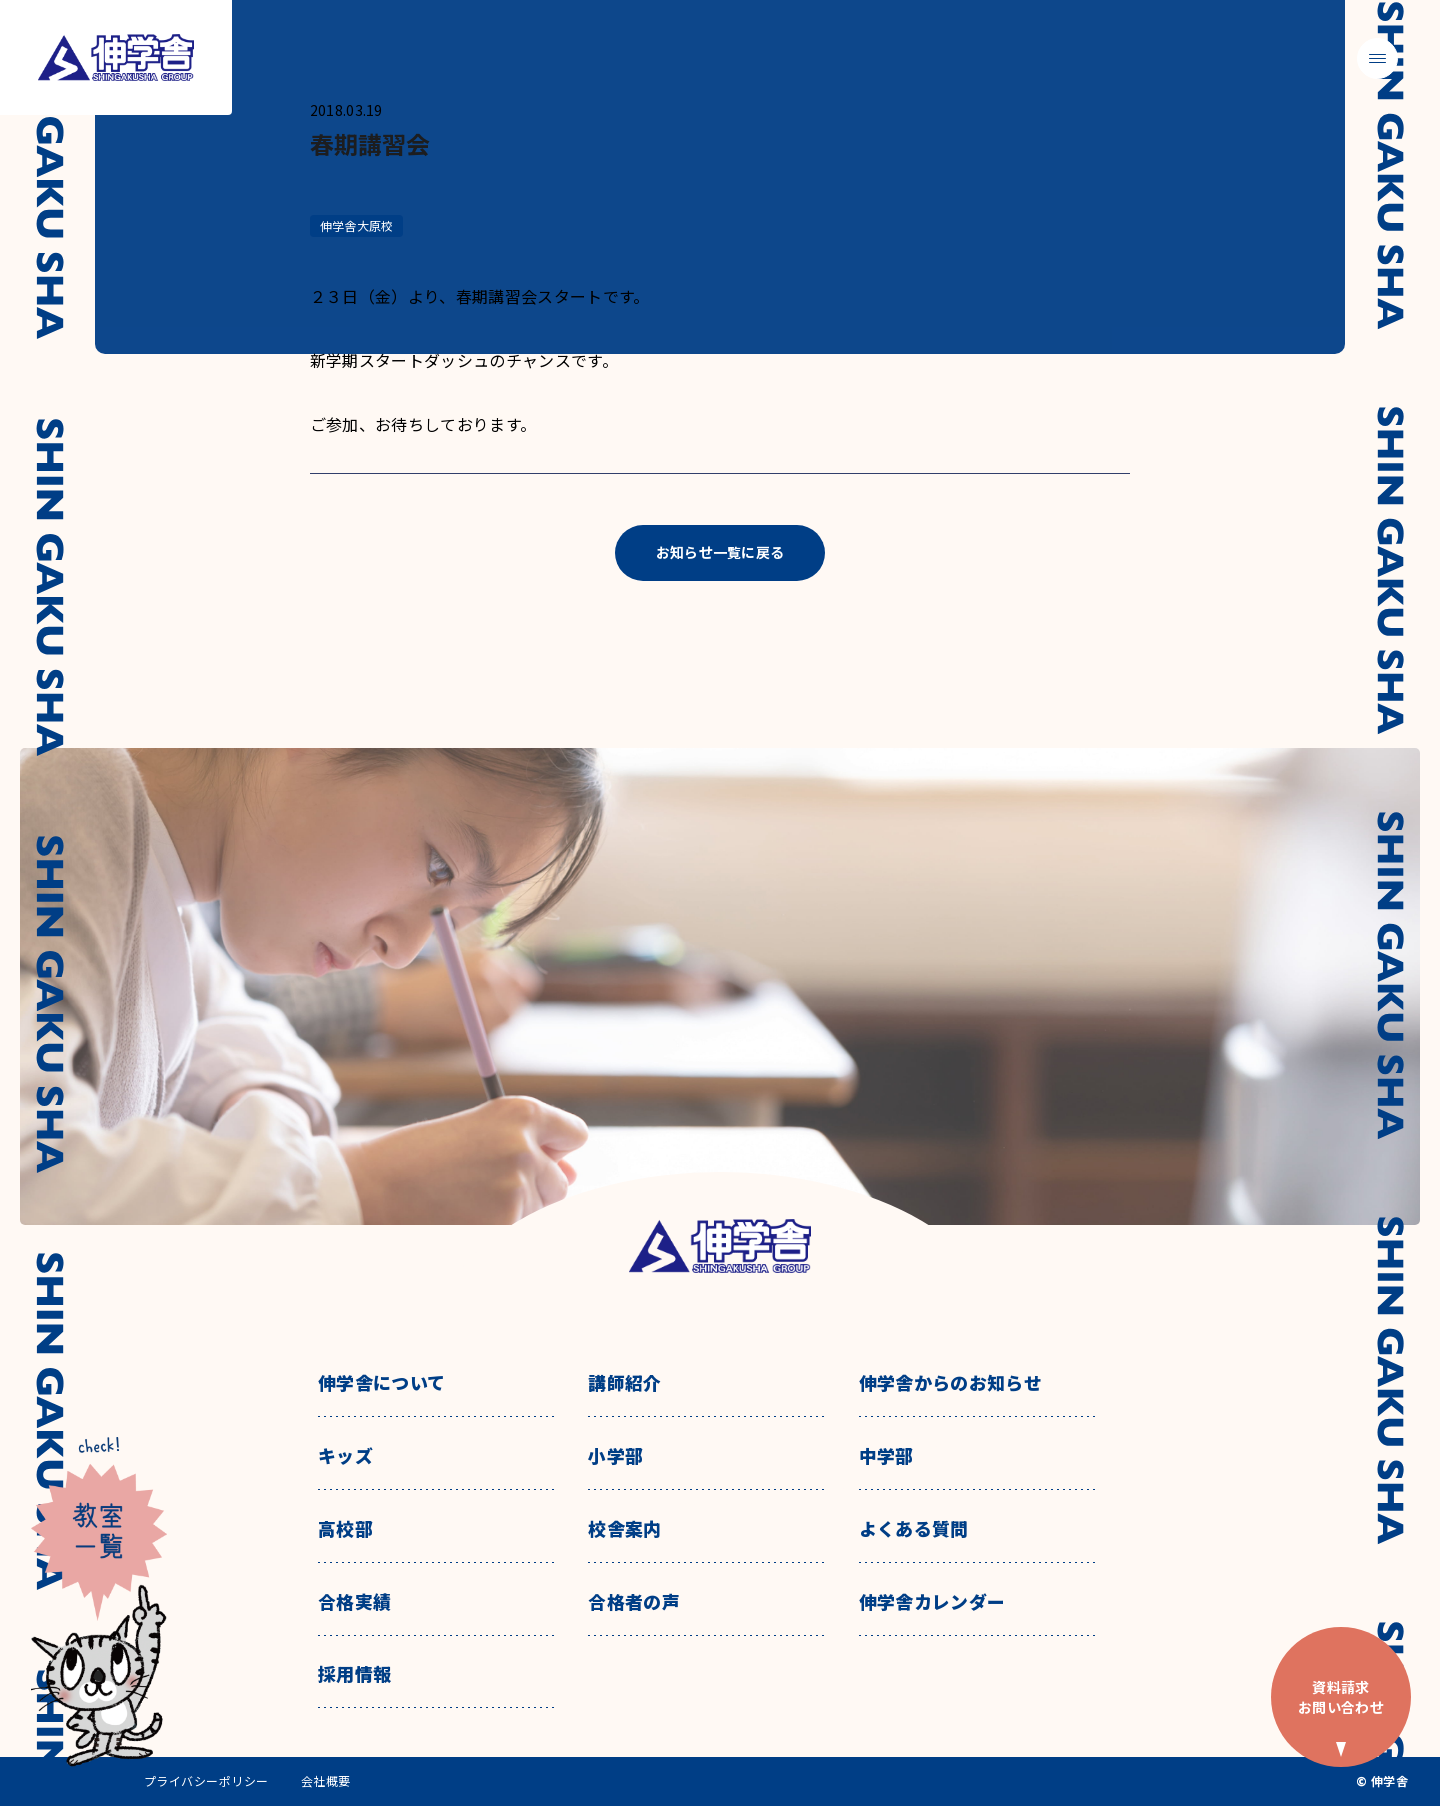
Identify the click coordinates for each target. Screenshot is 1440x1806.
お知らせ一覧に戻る (720, 552)
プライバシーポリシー (206, 1781)
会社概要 (326, 1781)
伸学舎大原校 (356, 225)
